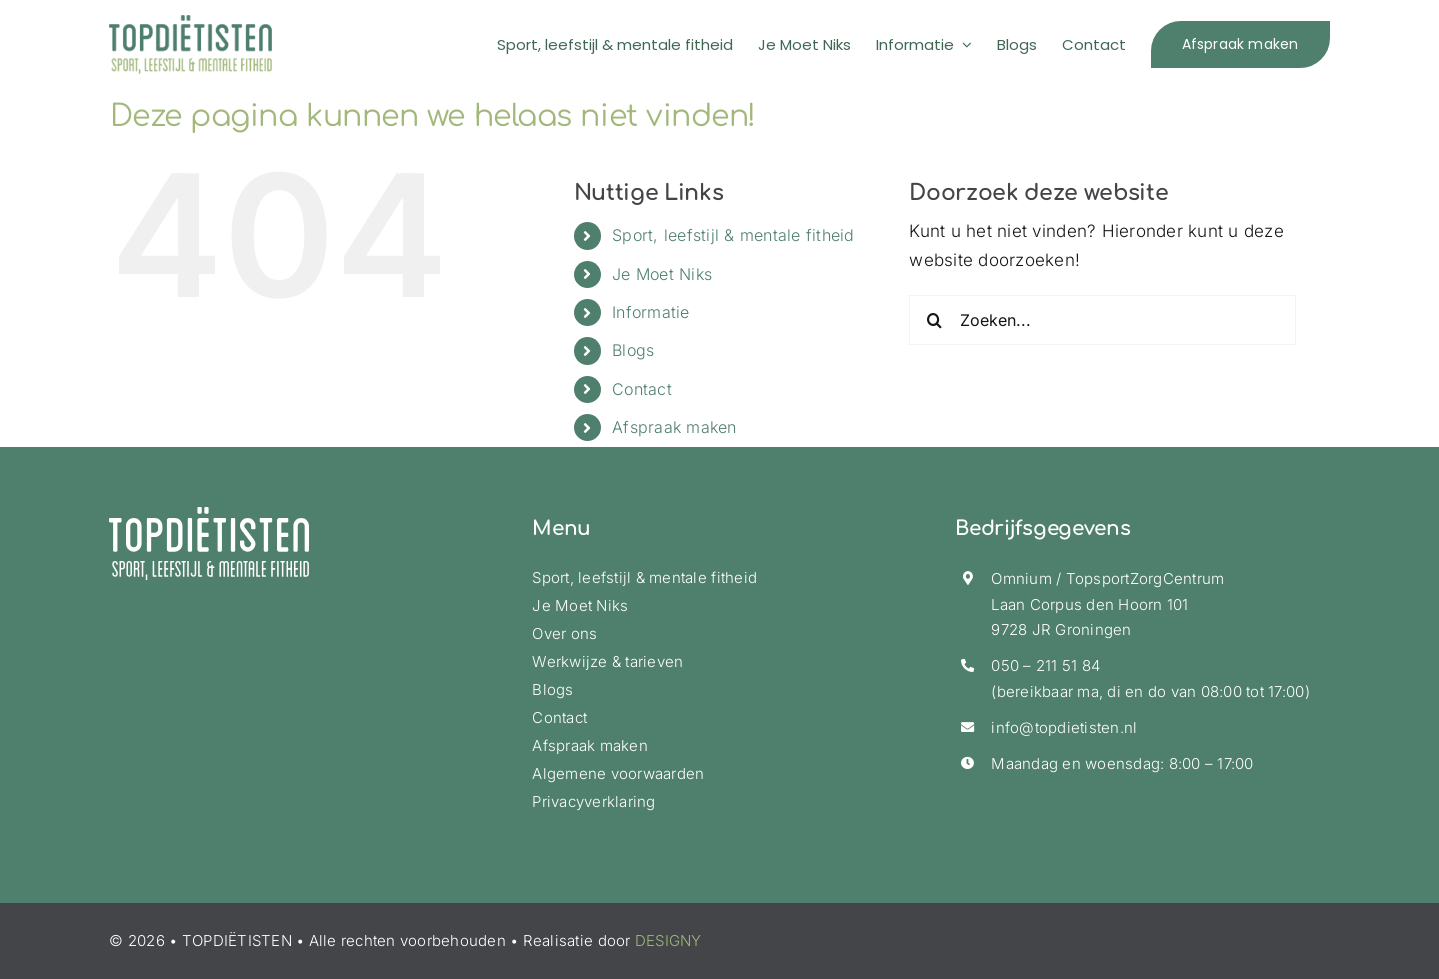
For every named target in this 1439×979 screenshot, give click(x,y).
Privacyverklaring (593, 801)
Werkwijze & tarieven (607, 661)
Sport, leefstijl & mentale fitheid (733, 235)
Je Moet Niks (662, 274)
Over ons (564, 633)
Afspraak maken (674, 427)
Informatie (651, 312)
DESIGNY (668, 940)
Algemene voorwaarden (618, 773)
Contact (642, 389)
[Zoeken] (934, 320)
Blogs (633, 350)
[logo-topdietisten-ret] (190, 23)
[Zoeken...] (1102, 320)
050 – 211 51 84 (1045, 665)
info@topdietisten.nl (1064, 727)
